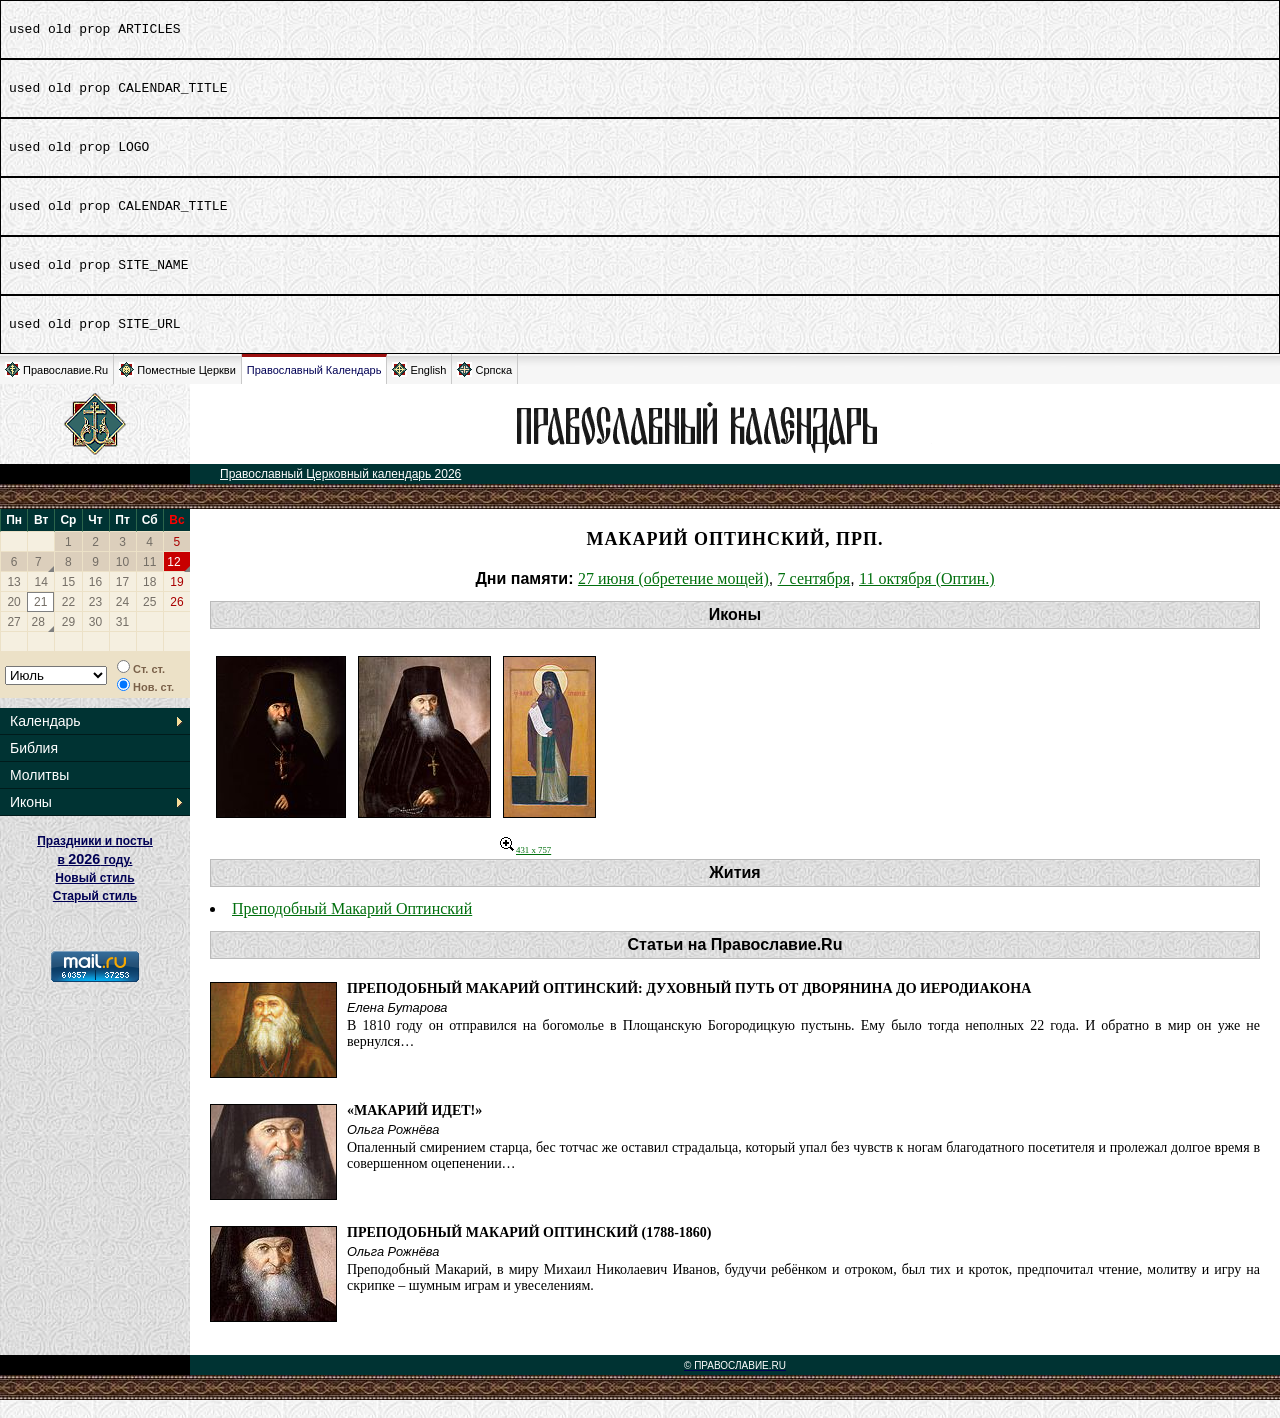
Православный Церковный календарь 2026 (340, 492)
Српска (484, 387)
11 (149, 580)
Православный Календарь (314, 388)
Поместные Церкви (177, 387)
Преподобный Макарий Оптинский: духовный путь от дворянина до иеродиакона (689, 1006)
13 (13, 600)
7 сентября (814, 596)
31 (122, 640)
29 (68, 640)
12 (173, 580)
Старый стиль (95, 914)
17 (122, 600)
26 (176, 620)
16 (95, 600)
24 (122, 620)
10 (122, 580)
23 (95, 620)
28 (38, 640)
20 (13, 620)
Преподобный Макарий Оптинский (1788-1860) (529, 1250)
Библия (34, 766)
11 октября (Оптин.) (927, 596)
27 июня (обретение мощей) (673, 596)
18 (149, 600)
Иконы (31, 820)
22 (68, 620)
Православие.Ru (56, 387)
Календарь (45, 739)
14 (41, 600)
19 (176, 600)
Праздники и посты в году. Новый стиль (95, 877)
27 (13, 640)
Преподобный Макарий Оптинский (352, 926)
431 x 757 (525, 868)
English (419, 387)
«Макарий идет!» (414, 1128)
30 (95, 640)
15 (68, 600)
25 (149, 620)
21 (40, 620)
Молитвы (39, 793)
